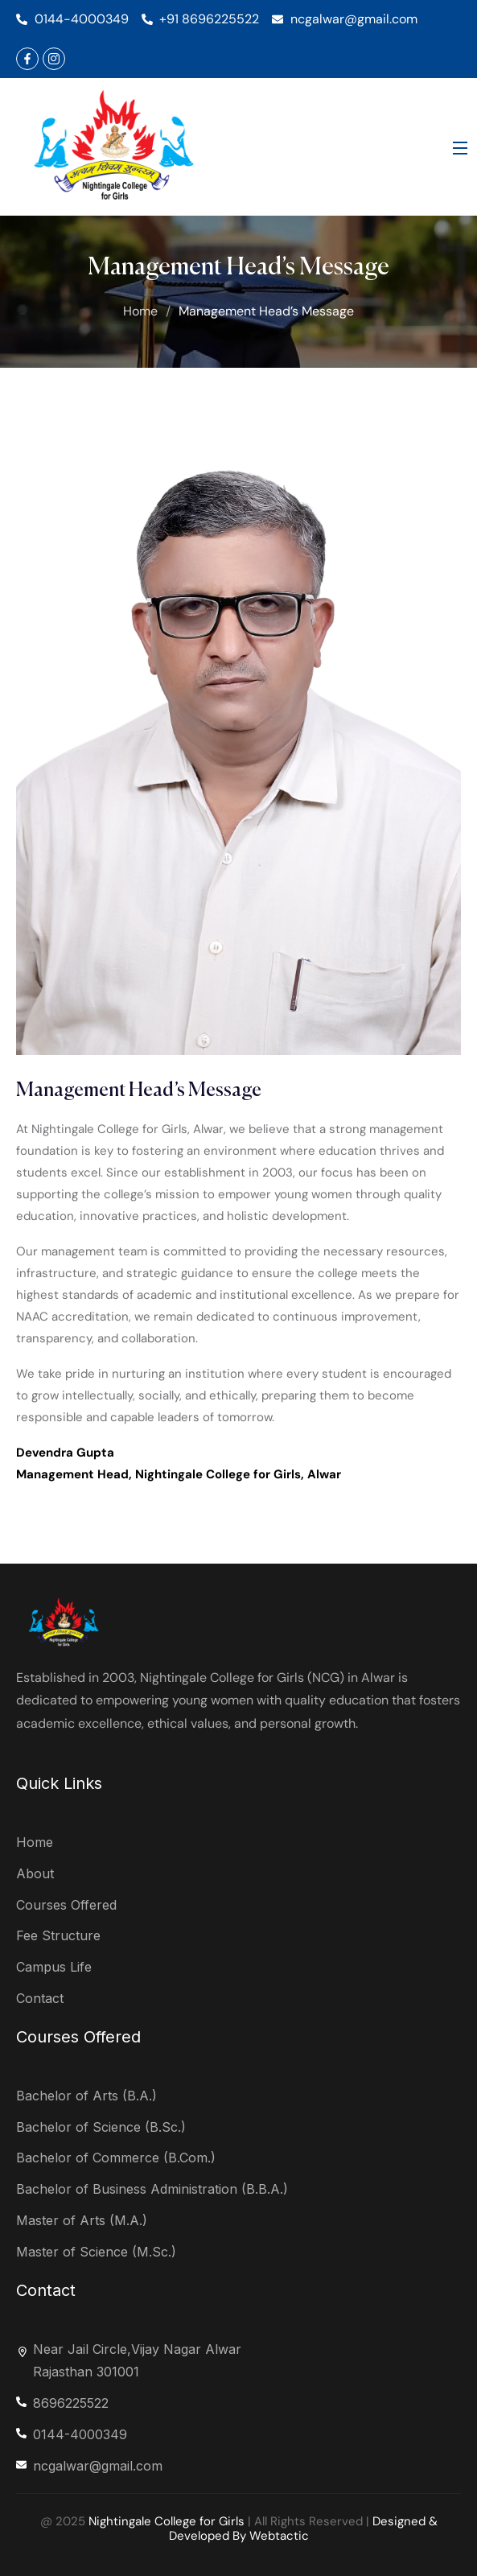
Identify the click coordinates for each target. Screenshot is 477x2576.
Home (140, 311)
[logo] (116, 146)
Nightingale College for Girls (166, 2521)
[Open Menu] (461, 147)
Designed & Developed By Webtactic (303, 2528)
